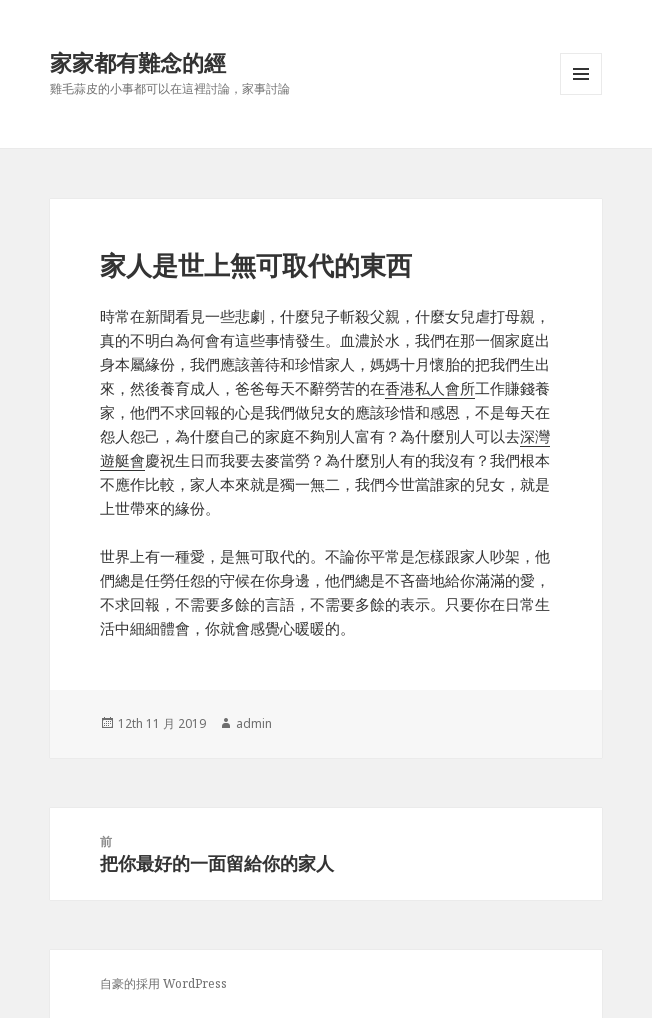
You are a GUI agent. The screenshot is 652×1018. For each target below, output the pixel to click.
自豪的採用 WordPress (163, 983)
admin (254, 723)
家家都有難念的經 (138, 62)
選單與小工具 (581, 94)
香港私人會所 (430, 388)
